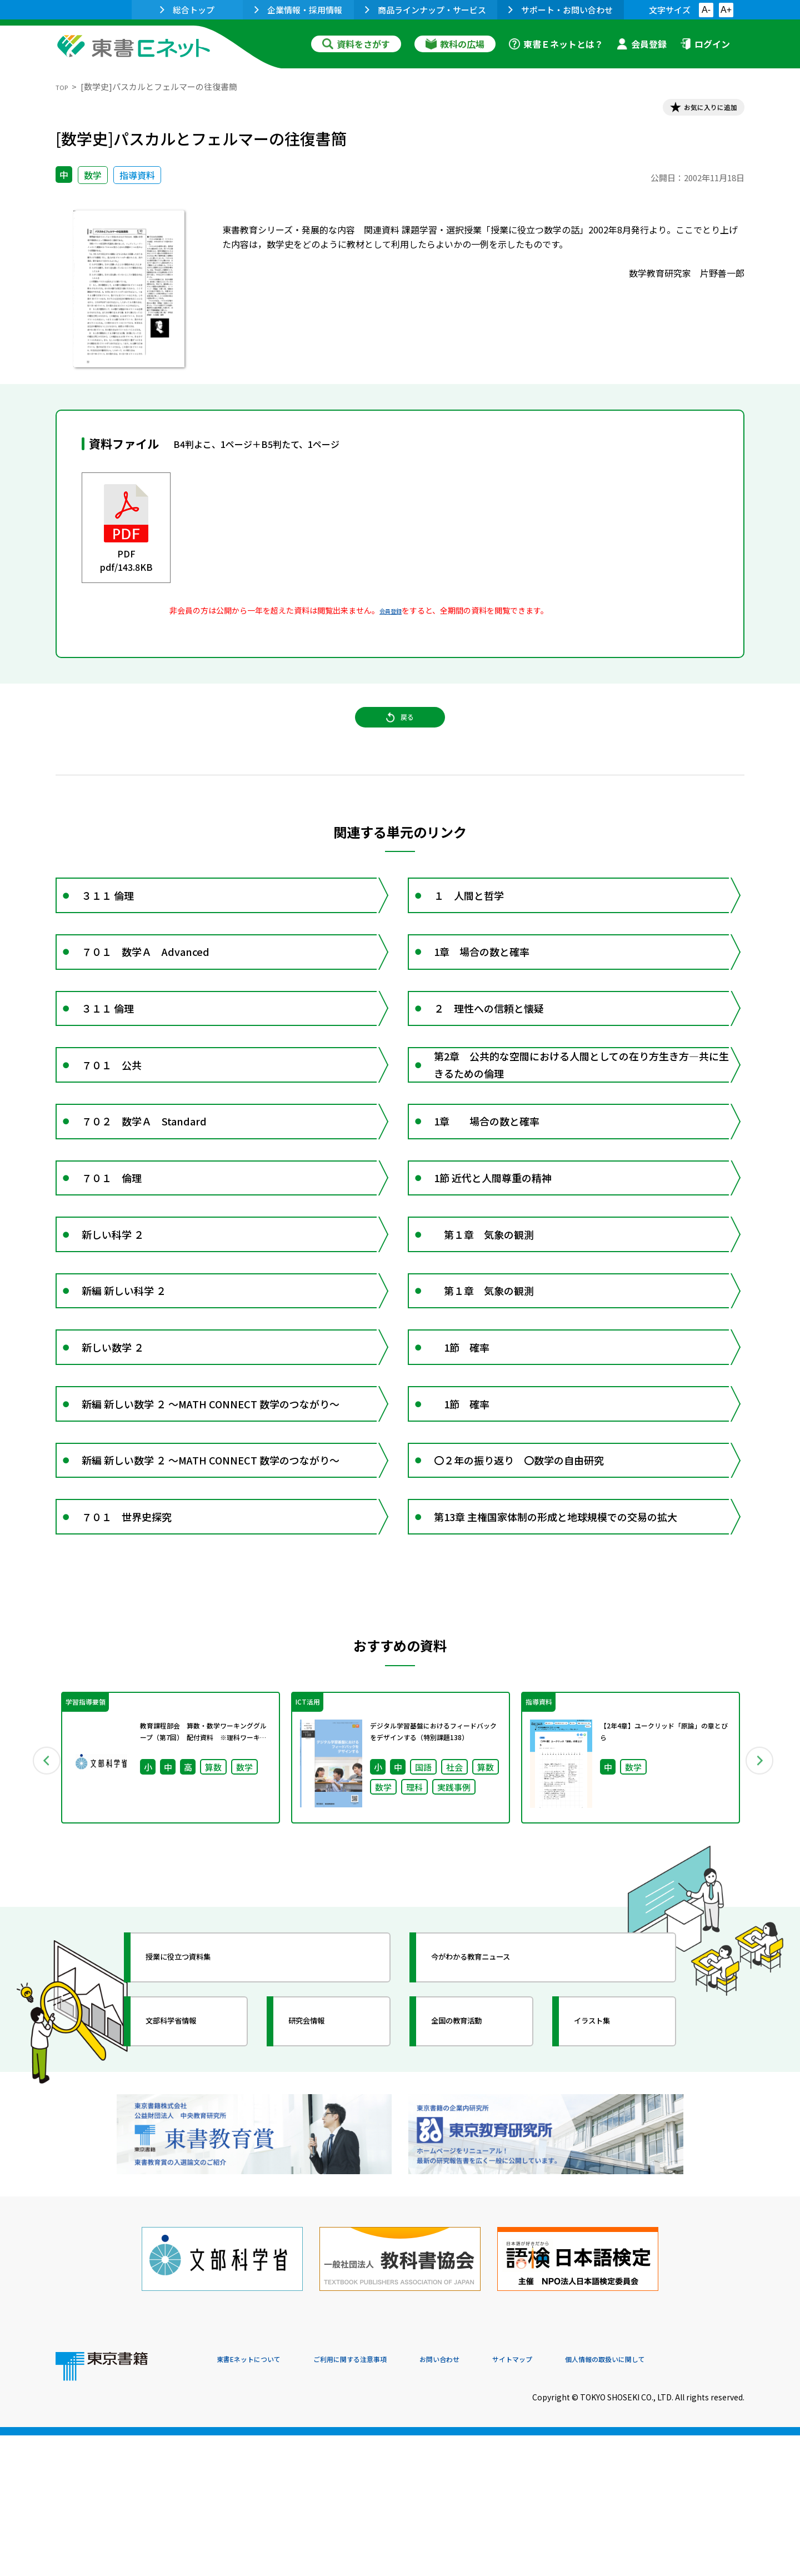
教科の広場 (455, 44)
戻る (400, 734)
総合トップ (187, 10)
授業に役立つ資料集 (198, 2127)
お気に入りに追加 (696, 110)
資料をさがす (356, 44)
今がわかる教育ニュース (493, 2127)
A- (706, 9)
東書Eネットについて (259, 2500)
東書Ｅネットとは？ (556, 44)
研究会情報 (321, 2191)
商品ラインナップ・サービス (425, 10)
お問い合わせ (492, 2500)
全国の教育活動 (473, 2191)
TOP (64, 86)
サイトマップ (578, 2500)
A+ (726, 9)
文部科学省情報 (188, 2191)
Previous (39, 1928)
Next (760, 1928)
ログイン (705, 44)
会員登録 (642, 44)
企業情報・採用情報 (298, 10)
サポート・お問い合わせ (560, 10)
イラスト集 (606, 2191)
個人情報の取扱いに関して (691, 2500)
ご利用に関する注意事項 (384, 2500)
